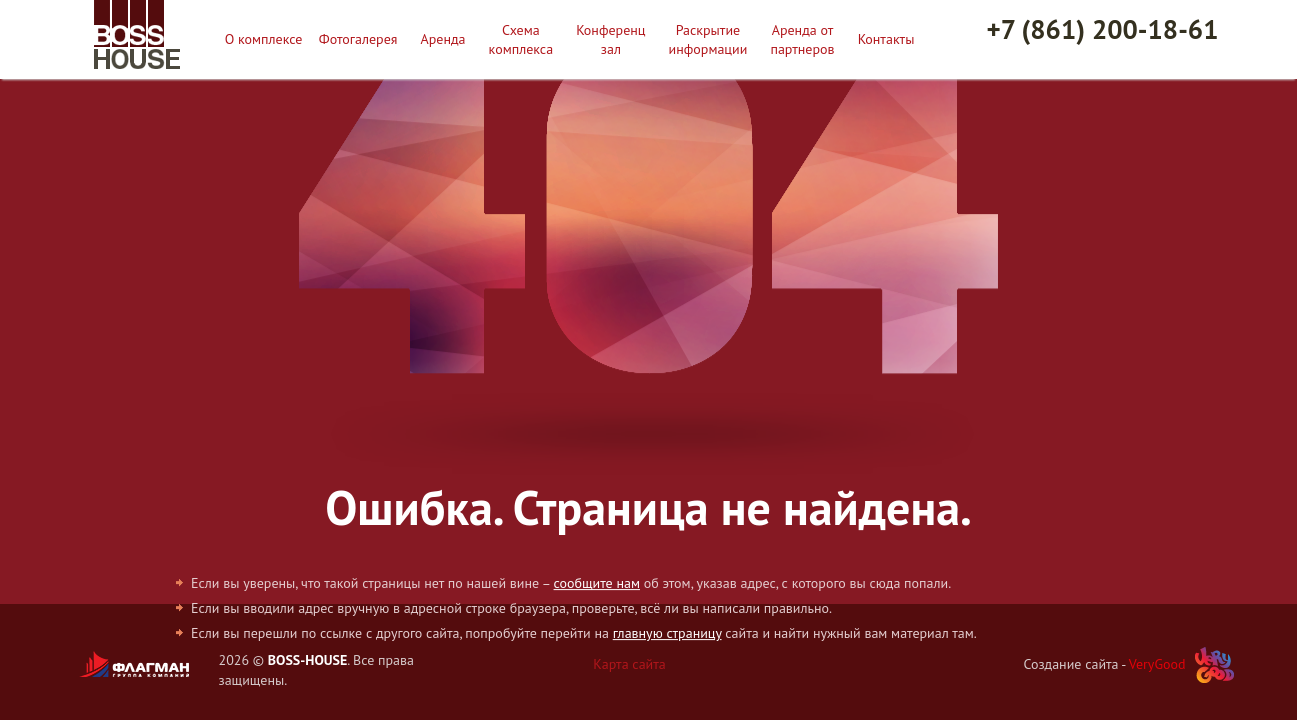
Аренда (443, 39)
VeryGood (1157, 664)
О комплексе (264, 39)
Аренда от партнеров (802, 39)
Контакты (886, 39)
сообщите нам (597, 583)
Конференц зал (610, 39)
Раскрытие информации (708, 39)
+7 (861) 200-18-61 (1103, 29)
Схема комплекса (521, 39)
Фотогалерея (358, 39)
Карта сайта (629, 664)
